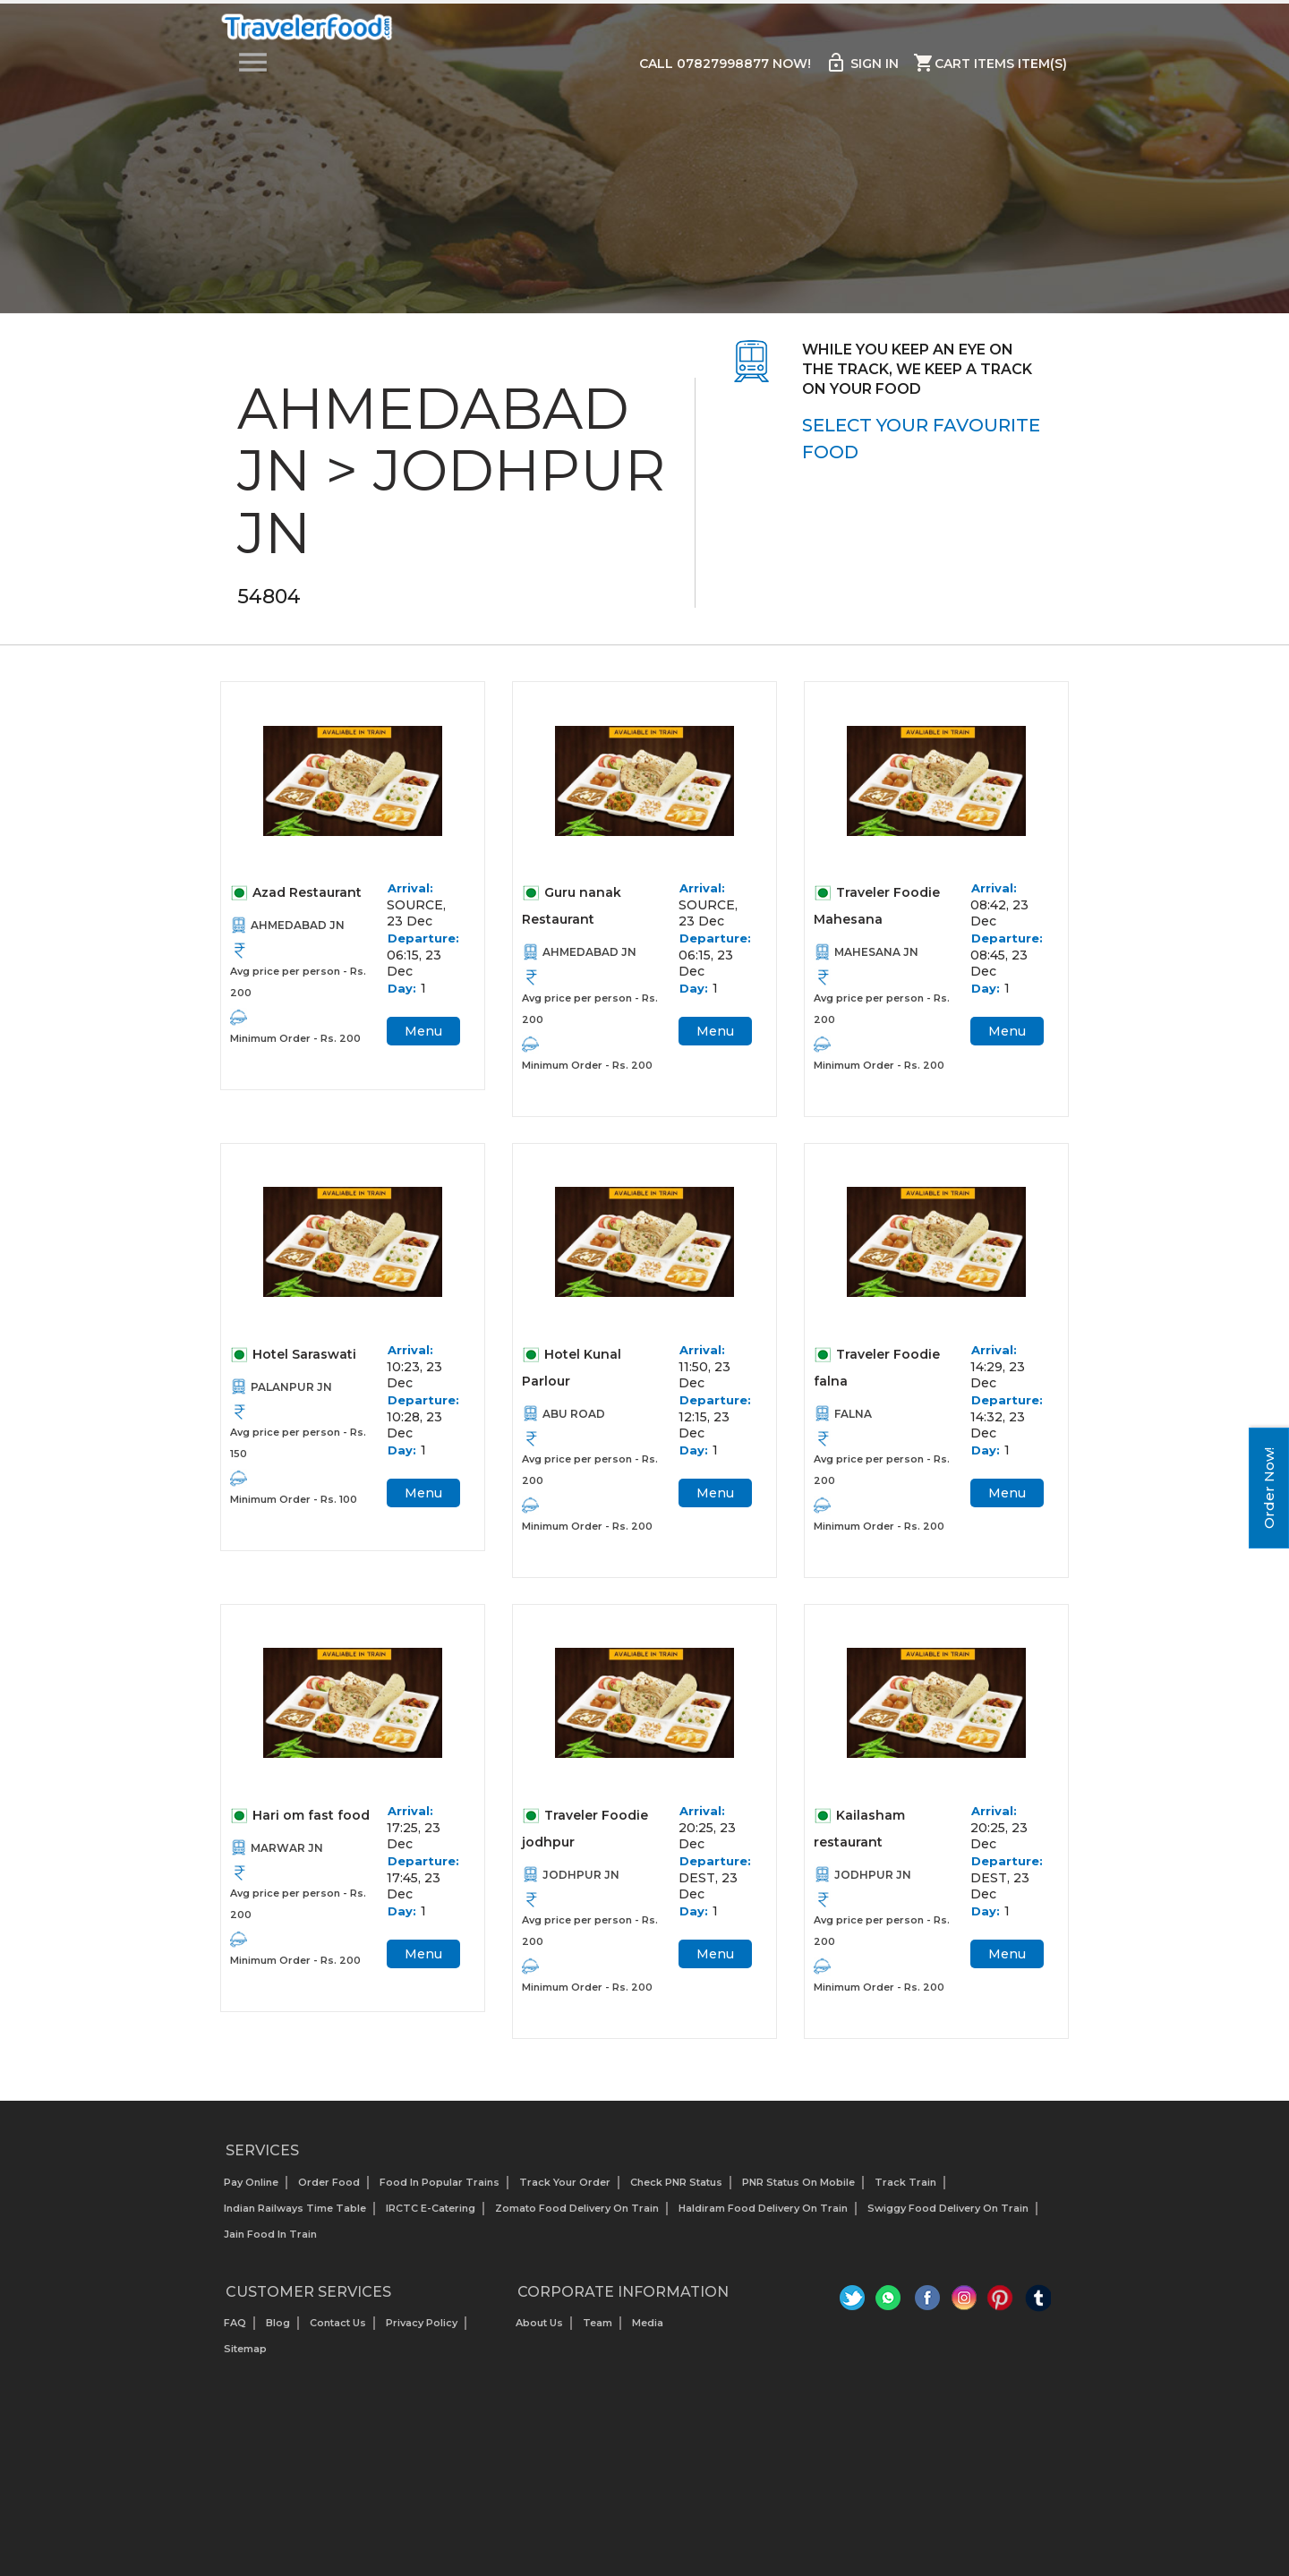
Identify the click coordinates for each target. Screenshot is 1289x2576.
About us (539, 2322)
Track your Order (564, 2182)
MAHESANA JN (876, 952)
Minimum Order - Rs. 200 (295, 1038)
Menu (423, 1031)
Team (597, 2322)
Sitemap (245, 2348)
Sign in (862, 62)
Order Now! (1268, 1488)
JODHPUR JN (580, 1874)
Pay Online (251, 2182)
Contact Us (338, 2322)
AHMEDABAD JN (298, 925)
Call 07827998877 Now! (725, 63)
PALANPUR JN (291, 1387)
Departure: (423, 938)
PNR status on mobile (798, 2182)
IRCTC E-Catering (430, 2208)
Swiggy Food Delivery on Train (948, 2208)
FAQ (235, 2322)
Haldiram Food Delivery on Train (763, 2208)
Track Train (905, 2182)
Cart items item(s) (990, 62)
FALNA (853, 1413)
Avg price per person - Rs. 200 (298, 982)
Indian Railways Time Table (295, 2208)
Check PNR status (676, 2182)
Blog (278, 2322)
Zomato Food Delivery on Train (577, 2208)
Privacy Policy (421, 2322)
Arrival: (410, 888)
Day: (402, 988)
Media (647, 2322)
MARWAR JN (287, 1848)
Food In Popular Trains (439, 2182)
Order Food (329, 2182)
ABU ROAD (573, 1413)
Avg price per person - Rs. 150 (298, 1443)
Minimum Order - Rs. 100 (293, 1499)
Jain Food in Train (270, 2234)
